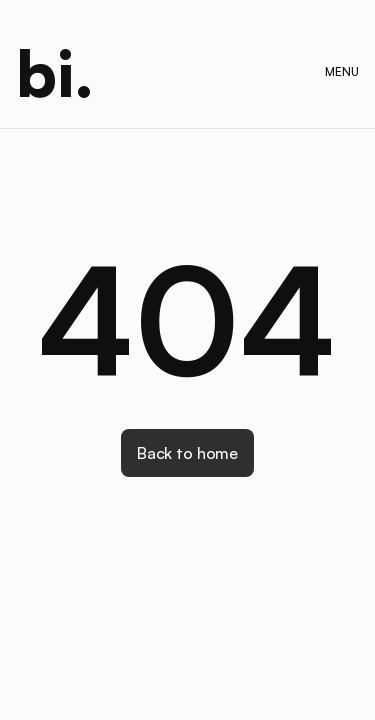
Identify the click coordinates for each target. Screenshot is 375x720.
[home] (55, 72)
